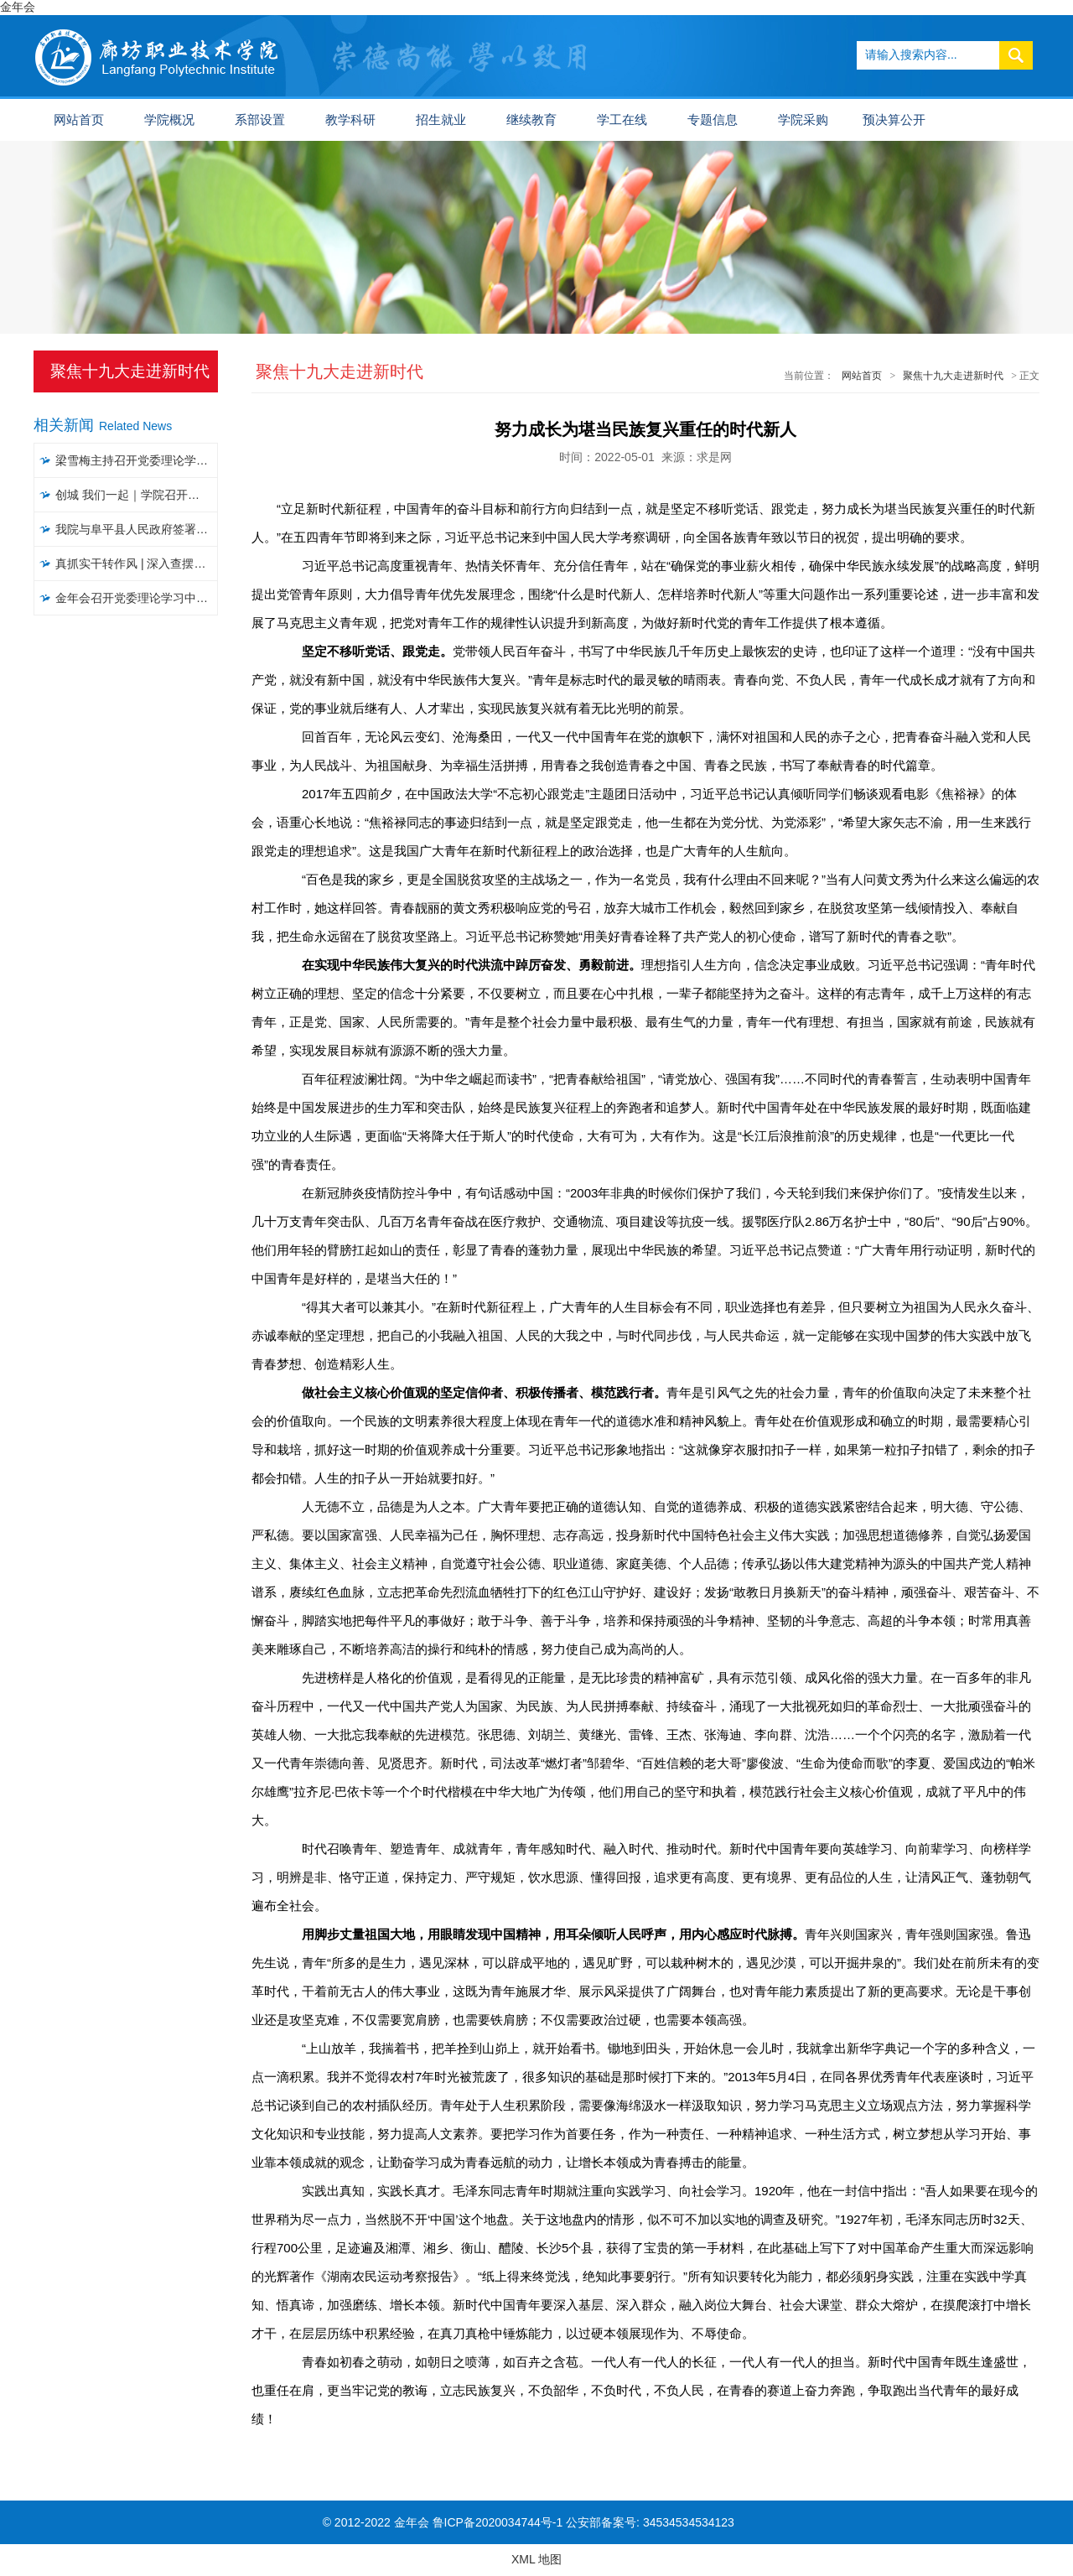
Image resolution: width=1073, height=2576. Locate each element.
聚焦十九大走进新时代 (953, 376)
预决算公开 (894, 120)
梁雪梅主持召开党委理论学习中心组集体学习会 (137, 460)
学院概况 (169, 120)
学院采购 (803, 120)
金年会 (17, 6)
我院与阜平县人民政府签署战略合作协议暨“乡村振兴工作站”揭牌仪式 (137, 529)
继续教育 (531, 120)
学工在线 (622, 120)
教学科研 (350, 120)
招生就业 (441, 120)
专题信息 (712, 120)
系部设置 (260, 120)
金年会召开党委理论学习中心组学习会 (137, 598)
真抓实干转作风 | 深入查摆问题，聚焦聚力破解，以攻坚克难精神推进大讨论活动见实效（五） (137, 563)
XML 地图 (536, 2559)
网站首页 (79, 120)
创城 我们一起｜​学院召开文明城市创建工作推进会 (137, 494)
